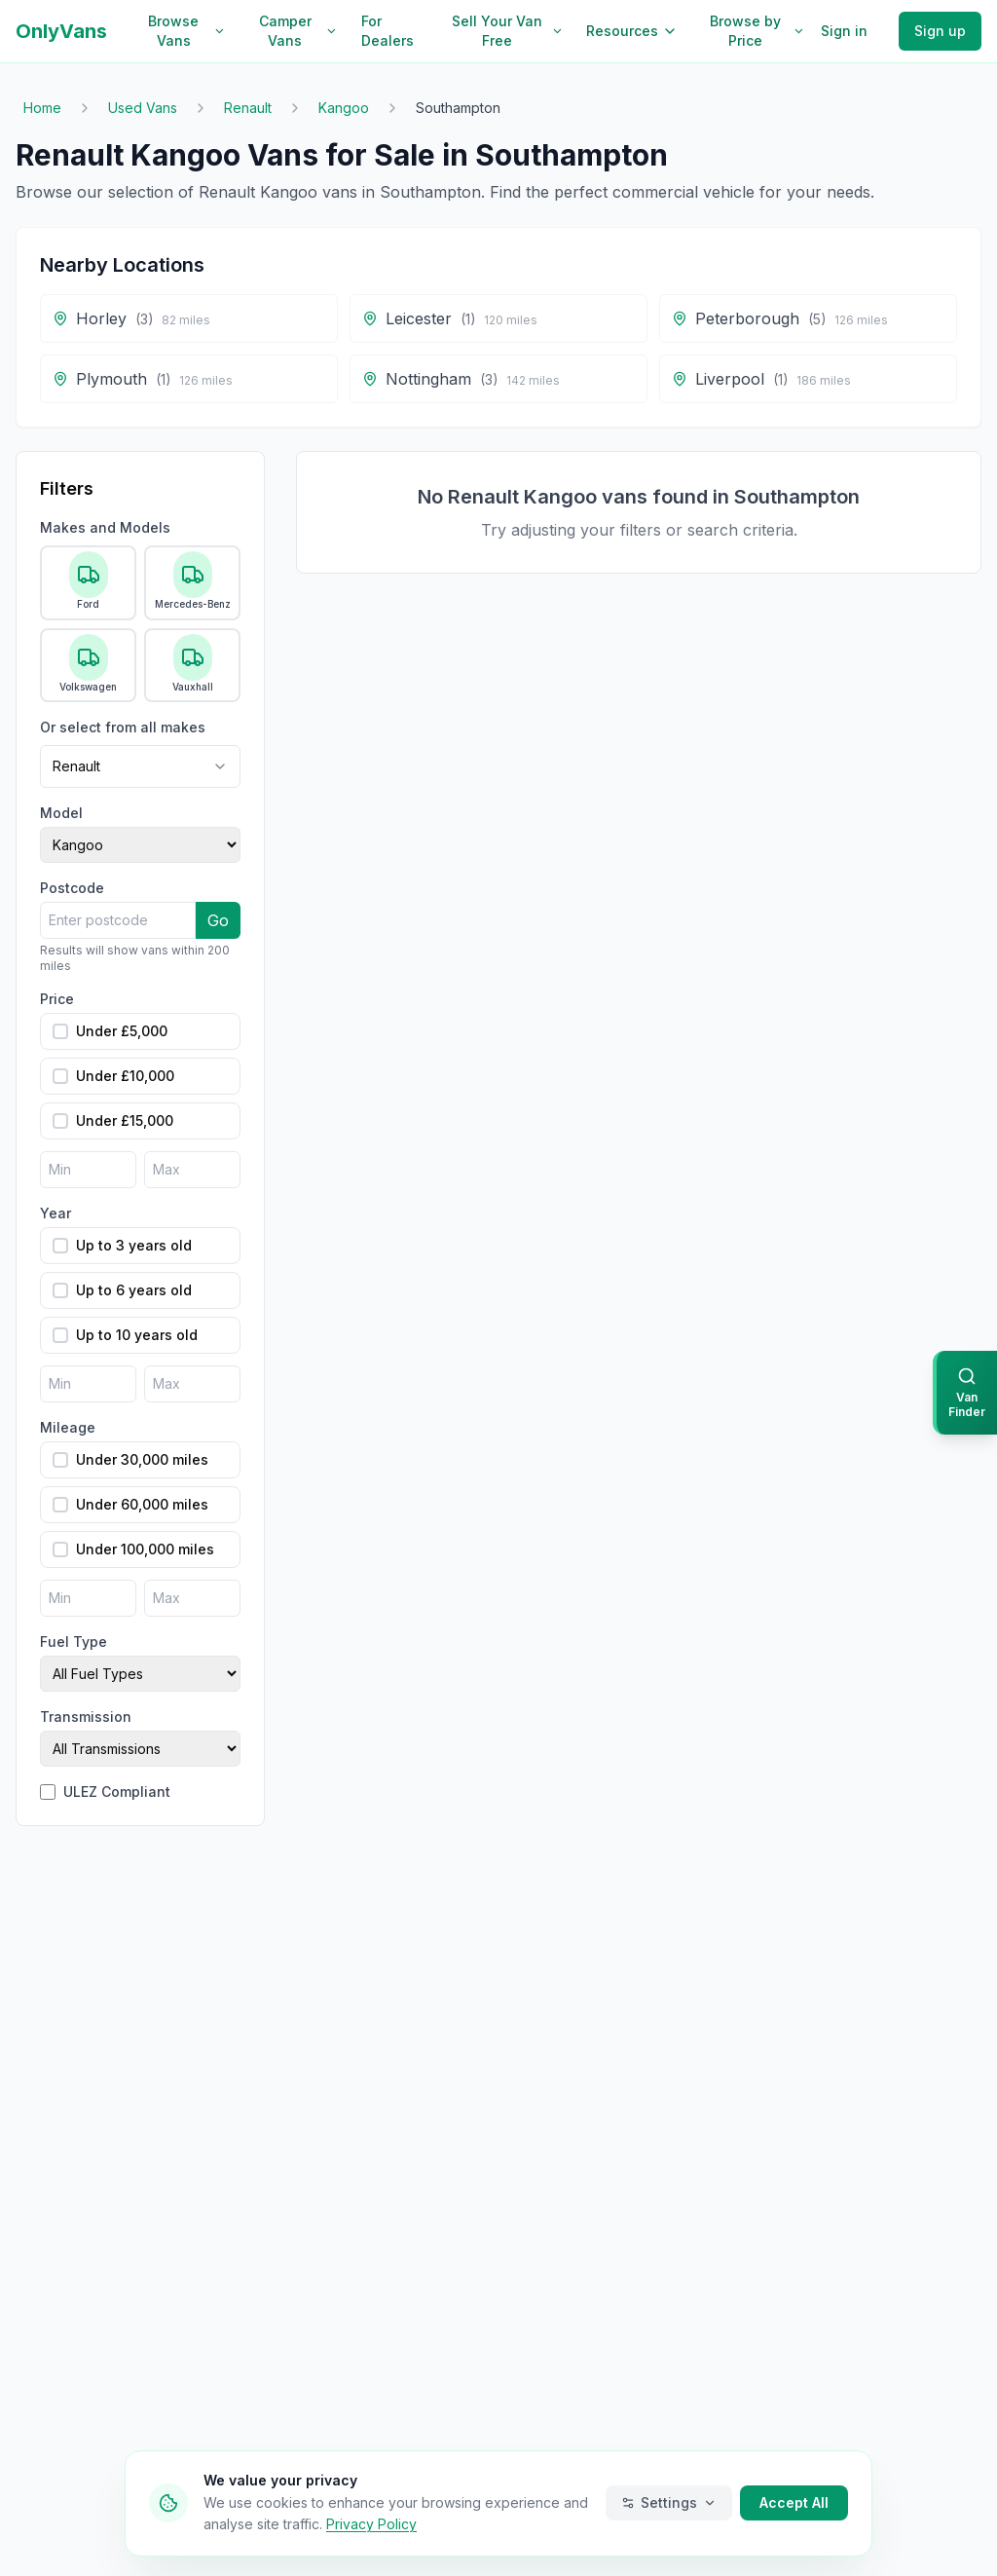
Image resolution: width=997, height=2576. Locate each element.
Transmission (85, 1716)
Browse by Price (757, 31)
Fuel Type (73, 1641)
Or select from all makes (122, 727)
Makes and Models (105, 527)
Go (218, 920)
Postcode (72, 887)
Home (42, 107)
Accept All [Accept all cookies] (794, 2502)
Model (61, 812)
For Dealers (387, 31)
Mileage (67, 1427)
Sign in (844, 30)
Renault (248, 107)
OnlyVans (61, 31)
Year (55, 1213)
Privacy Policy (371, 2524)
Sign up (940, 30)
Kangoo (343, 107)
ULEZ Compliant (116, 1791)
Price (57, 998)
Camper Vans (298, 31)
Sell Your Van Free (508, 31)
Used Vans (142, 107)
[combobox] (140, 766)
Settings (669, 2502)
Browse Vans (186, 31)
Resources (632, 30)
